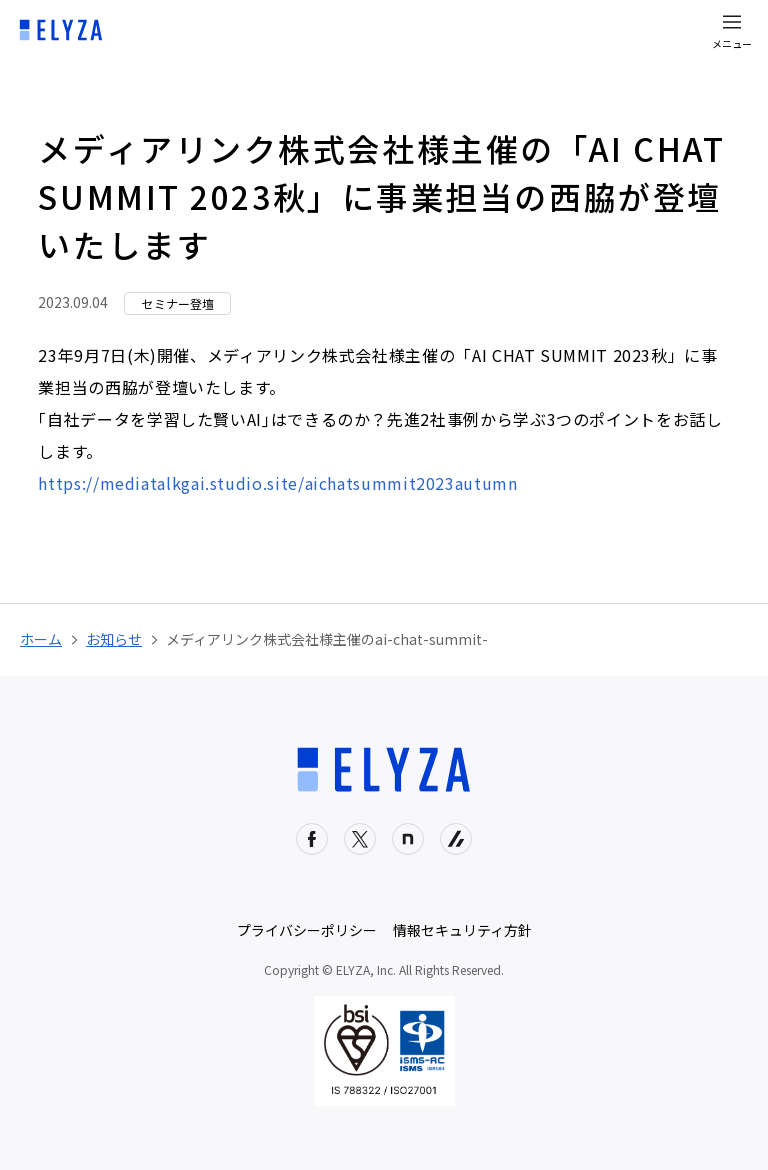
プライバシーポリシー (307, 930)
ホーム (41, 639)
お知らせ (114, 639)
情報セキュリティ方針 (462, 930)
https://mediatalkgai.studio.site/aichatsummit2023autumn (277, 483)
